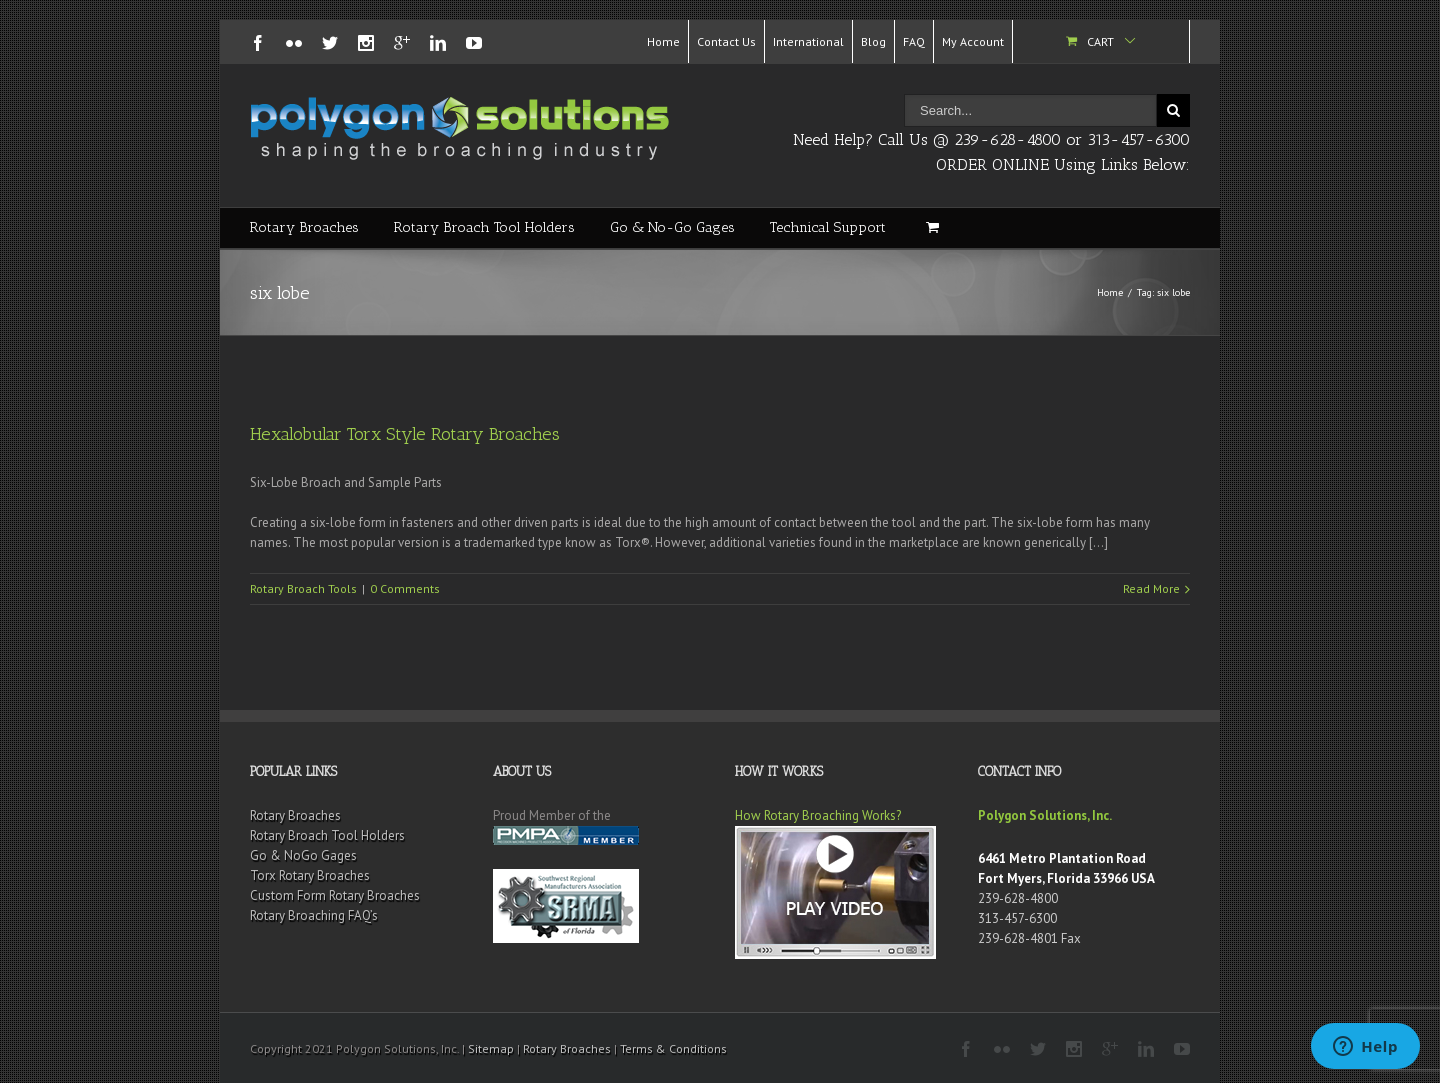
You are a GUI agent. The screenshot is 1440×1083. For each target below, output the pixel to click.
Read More (1151, 588)
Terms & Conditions (673, 1048)
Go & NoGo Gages (303, 855)
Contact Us (726, 41)
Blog (873, 41)
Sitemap (491, 1048)
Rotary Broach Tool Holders (484, 227)
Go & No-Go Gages (672, 227)
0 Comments (405, 588)
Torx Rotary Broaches (310, 875)
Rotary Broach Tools (303, 588)
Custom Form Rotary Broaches (335, 895)
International (808, 41)
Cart (1100, 41)
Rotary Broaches (304, 227)
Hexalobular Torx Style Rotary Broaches (405, 434)
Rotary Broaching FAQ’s (314, 915)
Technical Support (828, 227)
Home (663, 41)
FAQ (914, 41)
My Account (973, 41)
